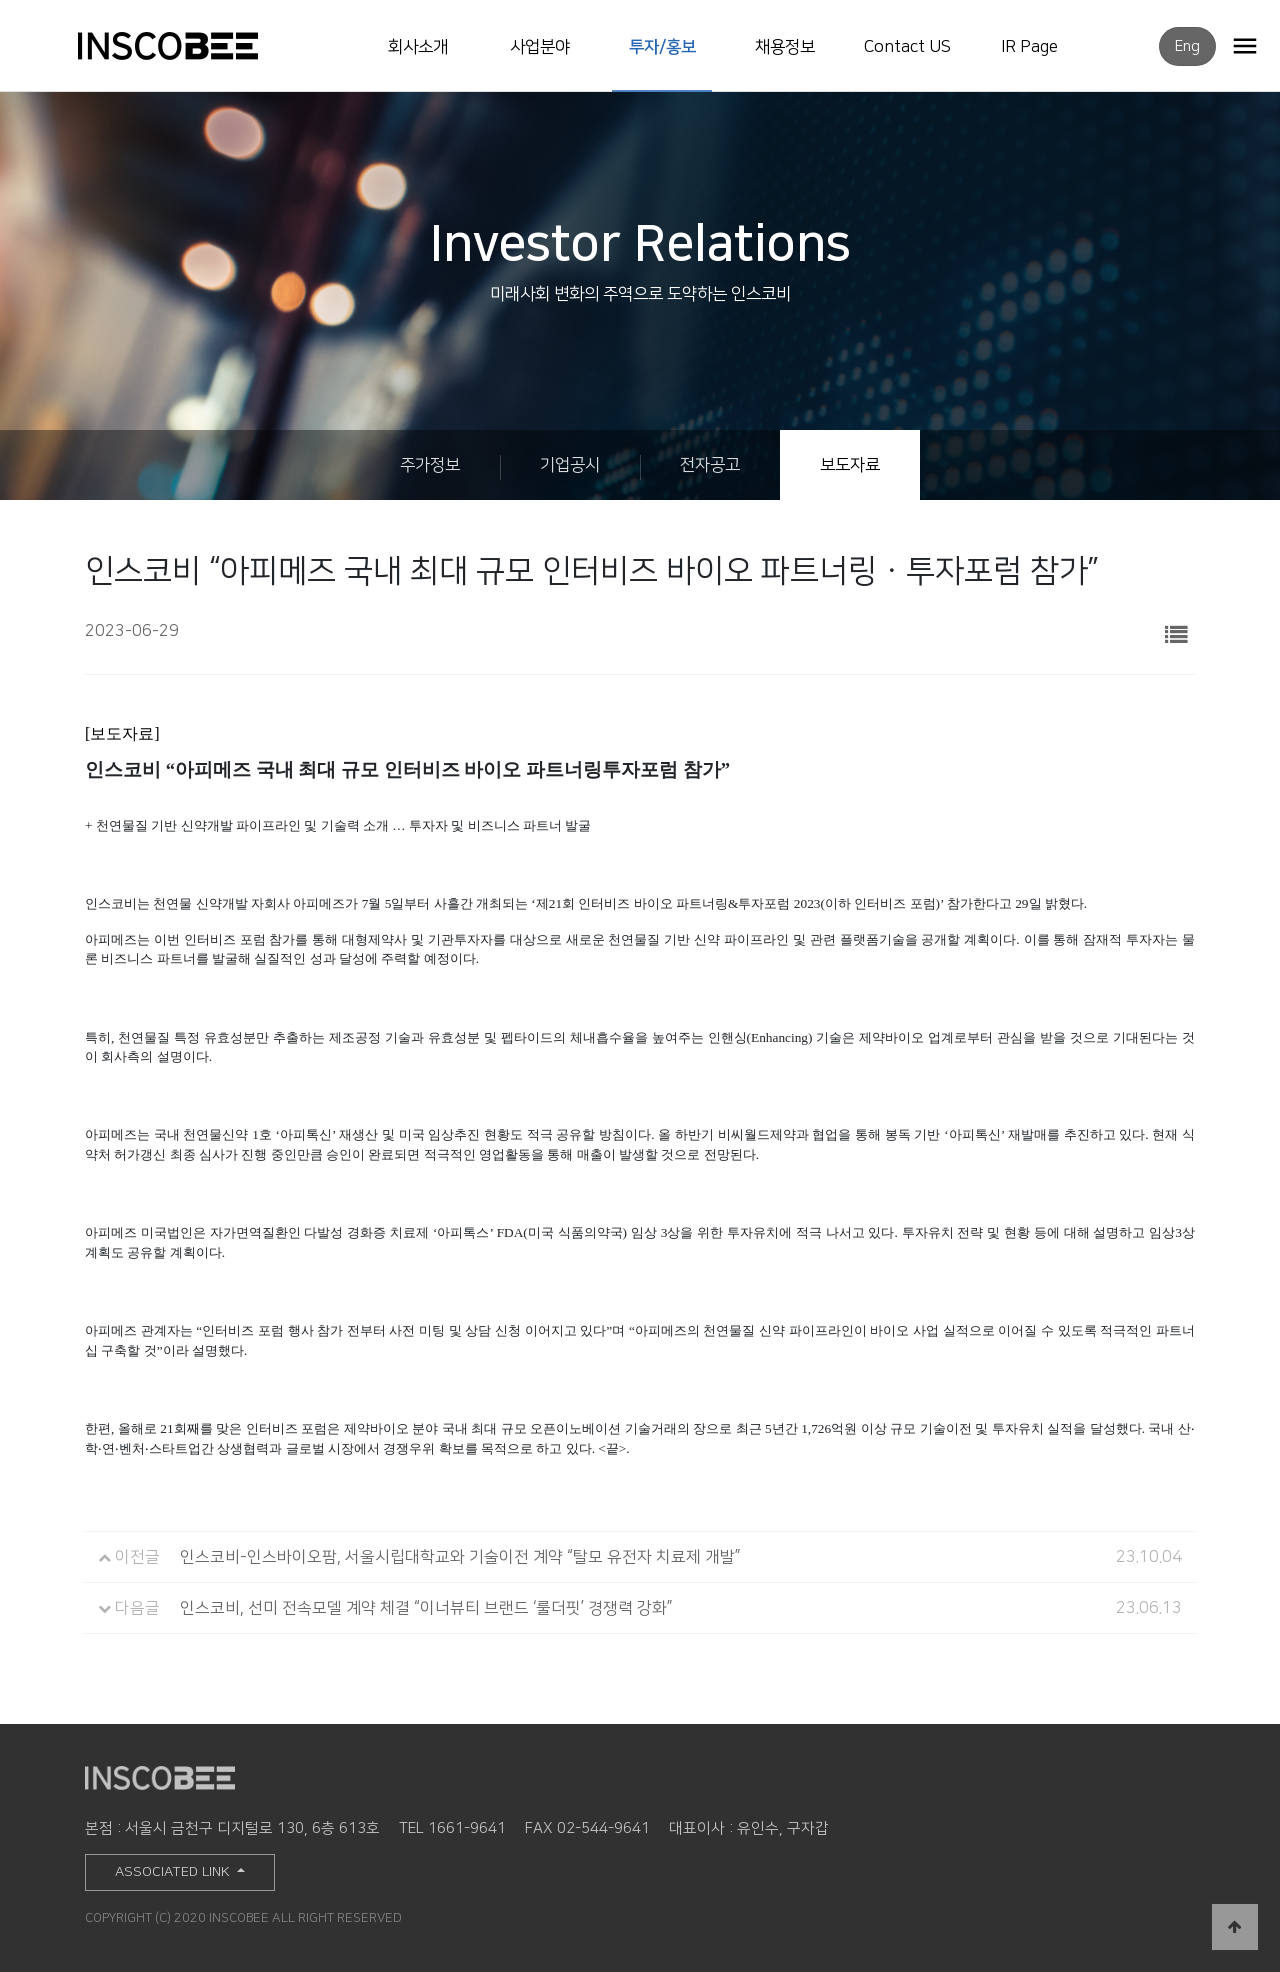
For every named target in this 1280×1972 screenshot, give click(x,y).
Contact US (907, 47)
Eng (1187, 46)
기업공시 (570, 465)
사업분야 (540, 47)
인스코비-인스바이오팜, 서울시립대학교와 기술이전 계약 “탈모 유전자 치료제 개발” (460, 1557)
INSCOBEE (189, 46)
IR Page (1029, 47)
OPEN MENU (1245, 45)
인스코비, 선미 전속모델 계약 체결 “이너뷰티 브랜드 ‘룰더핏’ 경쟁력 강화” (426, 1608)
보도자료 (850, 465)
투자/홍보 (662, 47)
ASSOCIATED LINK (174, 1872)
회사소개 (418, 47)
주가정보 (430, 465)
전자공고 (710, 465)
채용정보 (785, 47)
